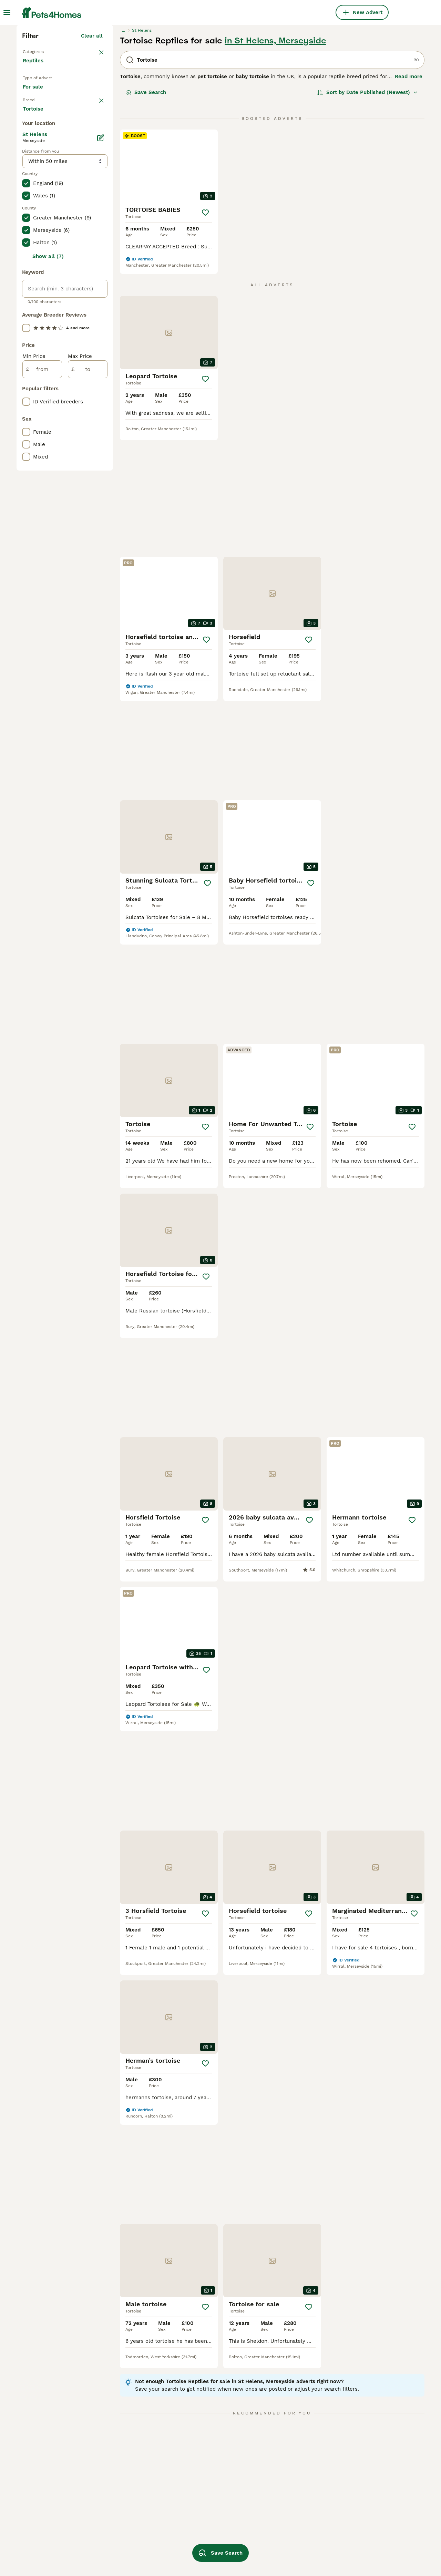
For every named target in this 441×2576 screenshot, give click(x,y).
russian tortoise (203, 2526)
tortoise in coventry (127, 2526)
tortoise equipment (287, 2550)
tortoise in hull (41, 2550)
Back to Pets (39, 171)
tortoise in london (45, 2488)
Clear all (92, 156)
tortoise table (281, 2488)
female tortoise (122, 2538)
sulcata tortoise (364, 2488)
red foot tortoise (284, 2513)
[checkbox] (26, 274)
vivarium (355, 2526)
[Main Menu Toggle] (7, 12)
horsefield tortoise (206, 2513)
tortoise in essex (43, 2526)
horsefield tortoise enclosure (300, 2501)
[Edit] (100, 426)
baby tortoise (200, 2538)
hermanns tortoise (286, 2538)
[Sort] (367, 212)
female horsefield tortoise (377, 2513)
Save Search (146, 212)
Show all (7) (48, 544)
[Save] (205, 332)
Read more (408, 196)
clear (96, 238)
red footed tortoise (368, 2501)
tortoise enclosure (206, 2501)
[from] (42, 657)
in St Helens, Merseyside (275, 160)
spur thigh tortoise (367, 2550)
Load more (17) (88, 397)
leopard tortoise (204, 2488)
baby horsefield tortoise (374, 2538)
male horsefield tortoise (293, 2526)
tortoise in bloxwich (47, 2538)
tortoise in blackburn (49, 2513)
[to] (87, 657)
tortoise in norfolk (125, 2513)
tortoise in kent (122, 2488)
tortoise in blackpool (48, 2501)
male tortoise (119, 2550)
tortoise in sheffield (127, 2501)
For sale (38, 219)
